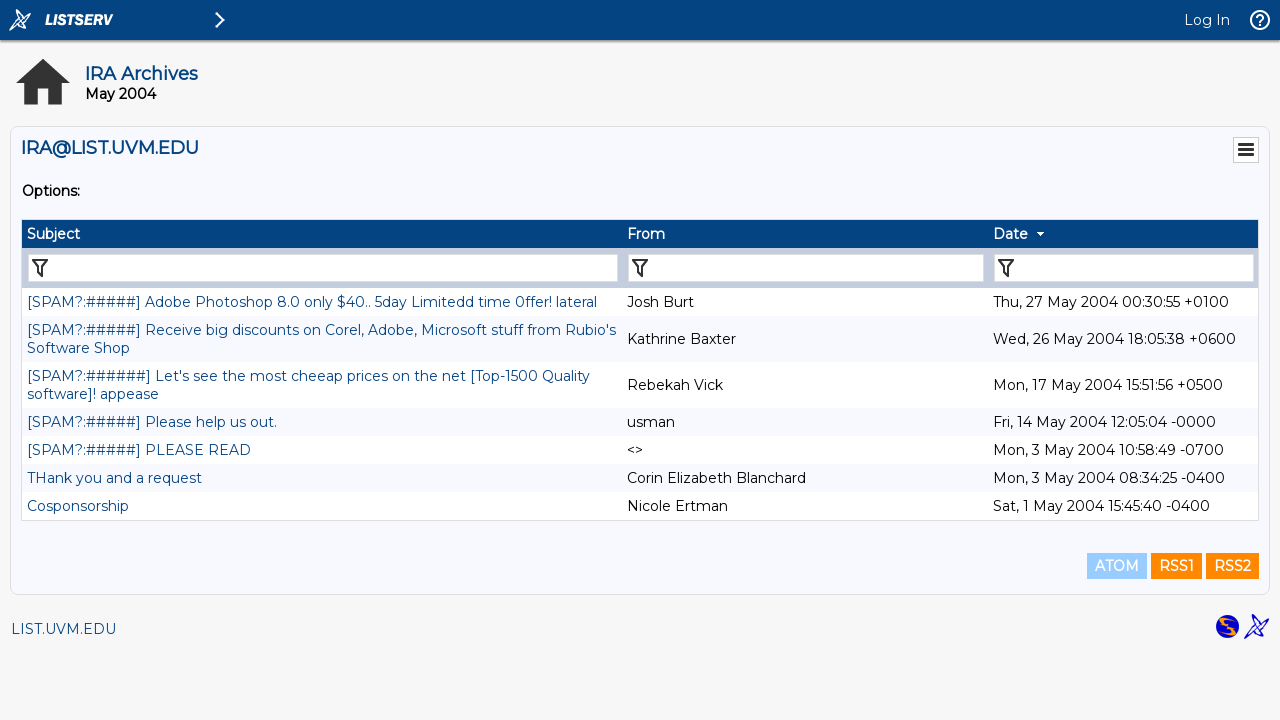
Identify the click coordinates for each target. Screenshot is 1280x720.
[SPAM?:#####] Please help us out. (152, 422)
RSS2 (1232, 566)
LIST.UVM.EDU (63, 629)
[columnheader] (322, 234)
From (646, 234)
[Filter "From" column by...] (806, 268)
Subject (53, 234)
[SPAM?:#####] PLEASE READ (139, 450)
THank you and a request (114, 478)
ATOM (1117, 566)
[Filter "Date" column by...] (1124, 268)
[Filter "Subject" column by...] (323, 268)
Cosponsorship (78, 506)
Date (1010, 234)
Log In (1207, 20)
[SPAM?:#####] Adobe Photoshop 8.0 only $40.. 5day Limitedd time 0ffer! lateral (312, 302)
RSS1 (1176, 566)
